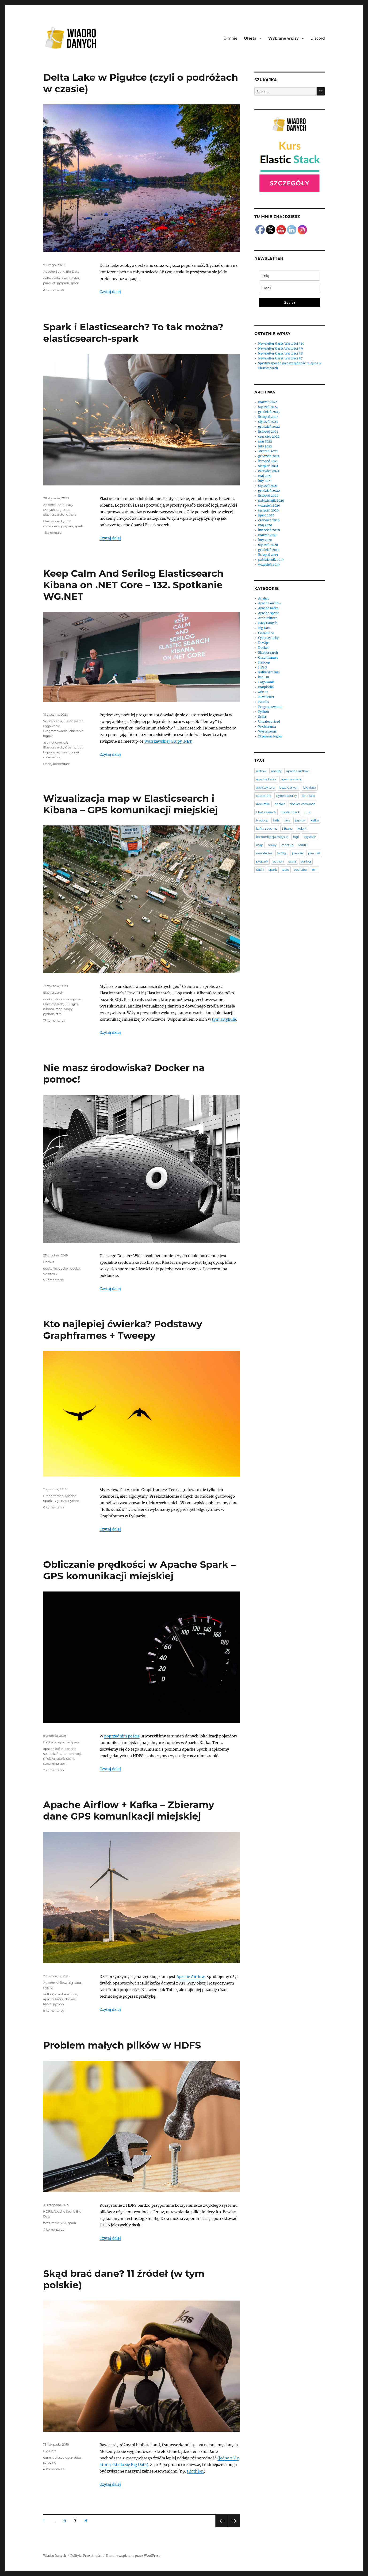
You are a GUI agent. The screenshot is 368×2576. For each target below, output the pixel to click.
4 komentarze (53, 2229)
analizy (276, 771)
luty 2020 (265, 540)
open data (73, 2457)
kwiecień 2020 (269, 530)
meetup (67, 752)
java (287, 820)
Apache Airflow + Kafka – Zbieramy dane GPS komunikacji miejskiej (128, 1810)
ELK (68, 521)
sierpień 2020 (268, 510)
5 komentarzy (53, 1280)
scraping (49, 2462)
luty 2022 (265, 446)
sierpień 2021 (268, 466)
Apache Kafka (268, 608)
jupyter (74, 278)
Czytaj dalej (110, 291)
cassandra (263, 796)
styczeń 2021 (267, 486)
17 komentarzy (54, 1020)
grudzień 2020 (269, 491)
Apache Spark (53, 271)
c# (65, 742)
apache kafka (53, 1749)
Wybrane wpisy (283, 38)
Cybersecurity (268, 638)
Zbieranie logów (270, 736)
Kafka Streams (269, 672)
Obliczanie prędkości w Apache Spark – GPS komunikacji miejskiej (139, 1570)
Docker (48, 1262)
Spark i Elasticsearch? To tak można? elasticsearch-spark (133, 332)
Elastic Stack (290, 812)
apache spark (291, 779)
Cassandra (266, 633)
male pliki (58, 2223)
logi (79, 747)
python (48, 1014)
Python (70, 514)
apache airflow (66, 1994)
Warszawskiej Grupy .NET (168, 741)
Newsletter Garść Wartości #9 (280, 349)
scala (292, 861)
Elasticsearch (53, 514)
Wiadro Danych (54, 2556)
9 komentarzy (53, 2010)
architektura (265, 787)
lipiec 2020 (266, 515)
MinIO (263, 692)
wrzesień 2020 (269, 506)
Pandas (263, 702)
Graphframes (53, 1496)
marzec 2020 (267, 535)
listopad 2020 (268, 496)
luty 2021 (265, 481)
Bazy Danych (267, 623)
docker (48, 999)
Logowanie (51, 726)
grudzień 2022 (269, 427)
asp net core (52, 742)
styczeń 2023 (268, 422)
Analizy (263, 598)
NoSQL (282, 853)
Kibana (70, 747)
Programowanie (55, 731)
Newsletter (266, 697)
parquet (49, 283)
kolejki (302, 828)
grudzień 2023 (269, 412)
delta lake (59, 278)
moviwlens (51, 526)
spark (74, 283)
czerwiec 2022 (269, 437)
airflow (48, 1994)
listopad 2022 (268, 432)
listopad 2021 (268, 461)
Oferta (250, 38)
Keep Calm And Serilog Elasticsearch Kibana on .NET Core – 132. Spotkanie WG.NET (133, 585)
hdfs (46, 2223)
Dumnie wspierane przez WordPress (133, 2556)
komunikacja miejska (272, 837)
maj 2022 (265, 441)
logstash (309, 837)
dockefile (50, 1268)
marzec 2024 (267, 402)
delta (47, 278)
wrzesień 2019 (269, 565)
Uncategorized (269, 722)
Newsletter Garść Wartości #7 (280, 358)
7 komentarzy (53, 1770)
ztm (59, 1014)
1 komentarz (52, 532)
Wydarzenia (267, 727)
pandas (297, 853)
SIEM (260, 869)
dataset (58, 2457)
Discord (317, 38)
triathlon (195, 2471)
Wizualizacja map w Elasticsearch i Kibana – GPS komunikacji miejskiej (130, 804)
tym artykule (224, 1019)
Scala (262, 717)
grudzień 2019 (269, 550)
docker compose (67, 999)
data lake (308, 796)
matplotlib (266, 687)
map (58, 1009)
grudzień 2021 (268, 456)
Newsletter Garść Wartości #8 (280, 353)
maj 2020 (265, 525)
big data (309, 787)
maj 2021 (265, 476)
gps (75, 1004)
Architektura (267, 618)
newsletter (264, 853)
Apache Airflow (190, 1976)
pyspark (63, 283)
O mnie (230, 38)
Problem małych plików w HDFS (122, 2045)
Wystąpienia (52, 721)
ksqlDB (263, 677)
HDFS (47, 2211)
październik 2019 (271, 560)
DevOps (263, 643)
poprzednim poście (122, 1736)
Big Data (72, 271)
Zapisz (289, 302)
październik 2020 (271, 501)
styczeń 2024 (268, 407)
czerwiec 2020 (269, 520)
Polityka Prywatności (86, 2556)
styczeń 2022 (268, 451)
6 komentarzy (53, 1507)
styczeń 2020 (268, 545)
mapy (68, 1009)
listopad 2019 (268, 555)
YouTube (300, 869)
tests (285, 869)
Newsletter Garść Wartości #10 (281, 344)
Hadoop (264, 662)
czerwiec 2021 (268, 471)
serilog (56, 757)
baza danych (289, 787)
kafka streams (266, 828)
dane (47, 2457)
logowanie (51, 752)
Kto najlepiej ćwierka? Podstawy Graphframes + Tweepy (122, 1329)
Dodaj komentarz (56, 764)
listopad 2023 (268, 417)
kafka (57, 1753)
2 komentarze (53, 289)
